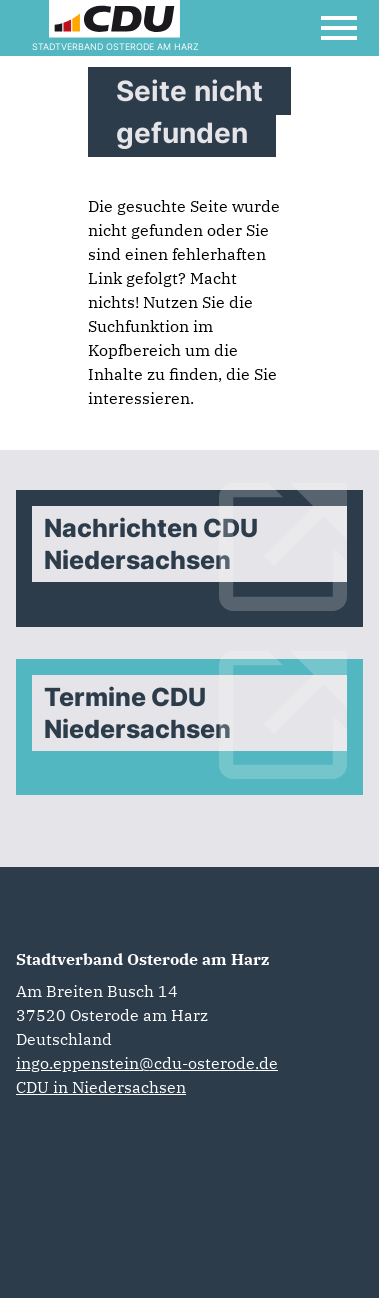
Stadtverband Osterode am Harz (142, 959)
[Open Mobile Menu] (339, 28)
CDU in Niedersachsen (101, 1087)
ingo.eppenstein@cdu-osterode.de (147, 1063)
